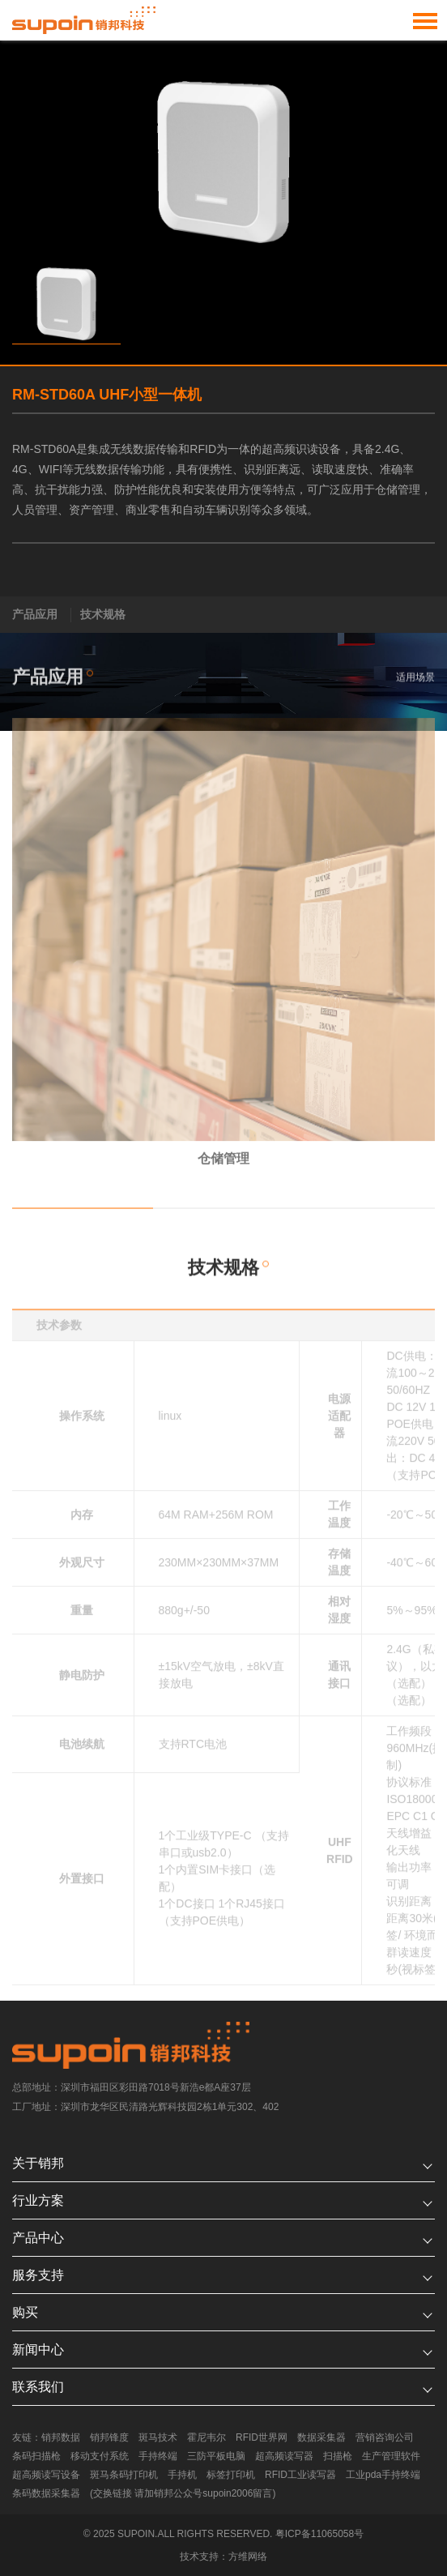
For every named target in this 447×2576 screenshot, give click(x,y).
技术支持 (199, 2556)
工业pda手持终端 (383, 2474)
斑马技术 (157, 2437)
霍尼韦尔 (206, 2437)
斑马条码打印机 (124, 2474)
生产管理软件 (391, 2456)
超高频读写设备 (46, 2474)
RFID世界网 (261, 2437)
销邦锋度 (109, 2437)
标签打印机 (230, 2474)
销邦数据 (60, 2437)
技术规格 (103, 614)
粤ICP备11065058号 (319, 2534)
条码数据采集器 (46, 2493)
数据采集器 (321, 2437)
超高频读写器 (284, 2456)
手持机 (182, 2474)
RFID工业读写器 (300, 2474)
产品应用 (34, 614)
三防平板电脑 (216, 2456)
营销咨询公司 (384, 2437)
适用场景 (415, 682)
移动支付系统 (99, 2456)
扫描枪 (337, 2456)
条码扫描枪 (36, 2456)
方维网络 (247, 2556)
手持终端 (157, 2456)
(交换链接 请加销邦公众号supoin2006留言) (182, 2493)
